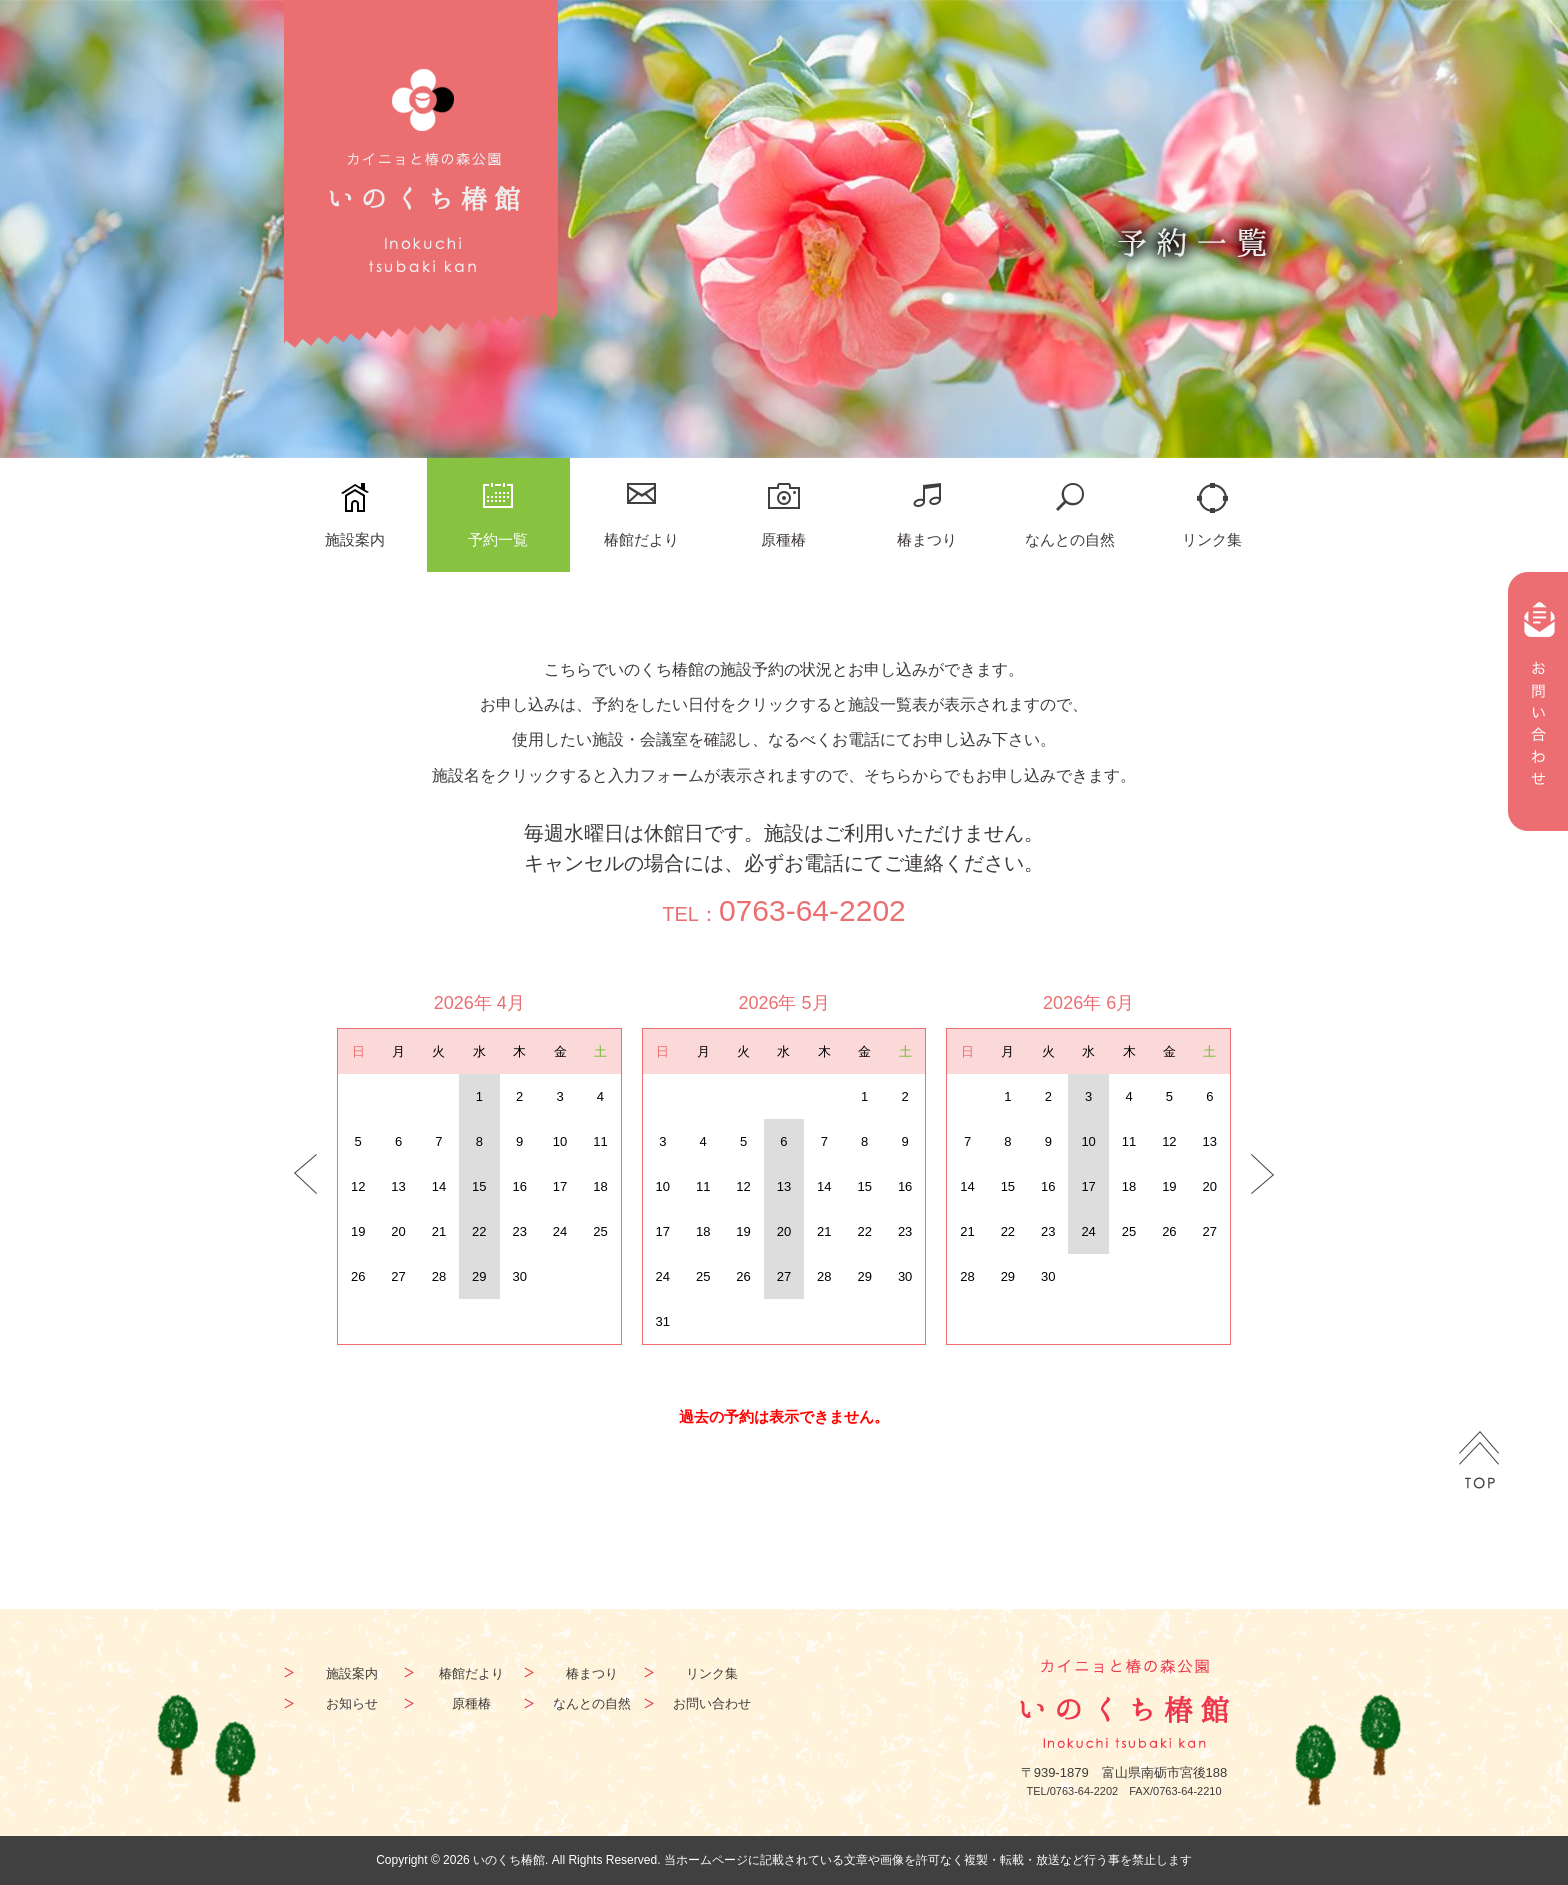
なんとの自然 (1070, 539)
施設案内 (355, 539)
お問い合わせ (712, 1703)
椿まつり (927, 539)
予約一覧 (498, 539)
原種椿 (783, 539)
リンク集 (1212, 539)
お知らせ (352, 1703)
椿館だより (641, 539)
